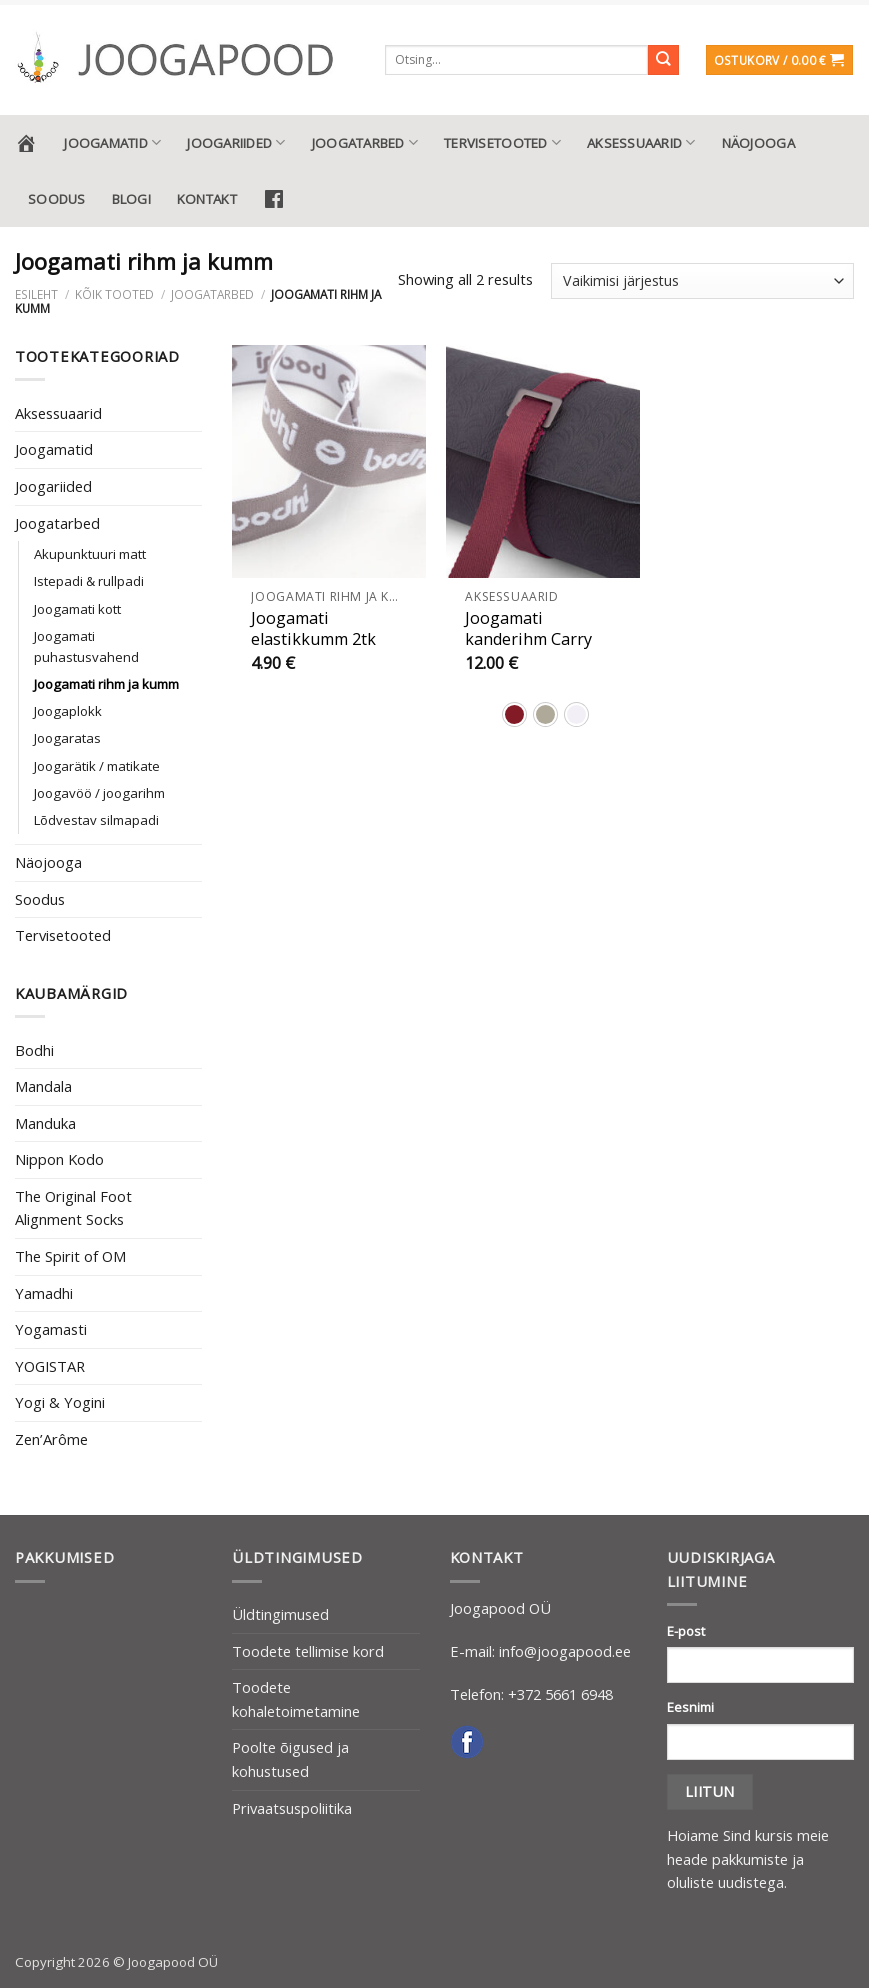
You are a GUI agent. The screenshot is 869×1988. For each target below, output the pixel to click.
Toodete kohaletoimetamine (296, 1699)
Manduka (45, 1123)
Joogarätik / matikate (97, 766)
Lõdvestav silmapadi (96, 820)
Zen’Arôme (51, 1439)
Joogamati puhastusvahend (86, 646)
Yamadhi (44, 1293)
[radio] (514, 714)
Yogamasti (51, 1329)
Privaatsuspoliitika (292, 1808)
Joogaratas (67, 738)
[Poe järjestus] (702, 281)
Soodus (57, 199)
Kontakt (207, 199)
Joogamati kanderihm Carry (528, 629)
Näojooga (758, 143)
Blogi (131, 199)
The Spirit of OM (70, 1256)
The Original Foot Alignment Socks (73, 1208)
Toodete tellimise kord (308, 1651)
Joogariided (236, 142)
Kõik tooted (114, 294)
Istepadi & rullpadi (89, 581)
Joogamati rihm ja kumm (106, 684)
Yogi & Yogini (60, 1402)
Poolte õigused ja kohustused (290, 1759)
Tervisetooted (502, 142)
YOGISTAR (50, 1366)
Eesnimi (690, 1707)
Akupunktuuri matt (90, 554)
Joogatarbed (365, 142)
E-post (686, 1631)
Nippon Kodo (59, 1159)
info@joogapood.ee (565, 1651)
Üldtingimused (280, 1614)
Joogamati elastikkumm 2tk (313, 629)
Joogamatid (112, 142)
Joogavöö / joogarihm (99, 793)
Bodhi (34, 1050)
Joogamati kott (77, 609)
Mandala (43, 1086)
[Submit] (663, 60)
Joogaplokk (68, 711)
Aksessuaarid (641, 142)
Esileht (36, 294)
